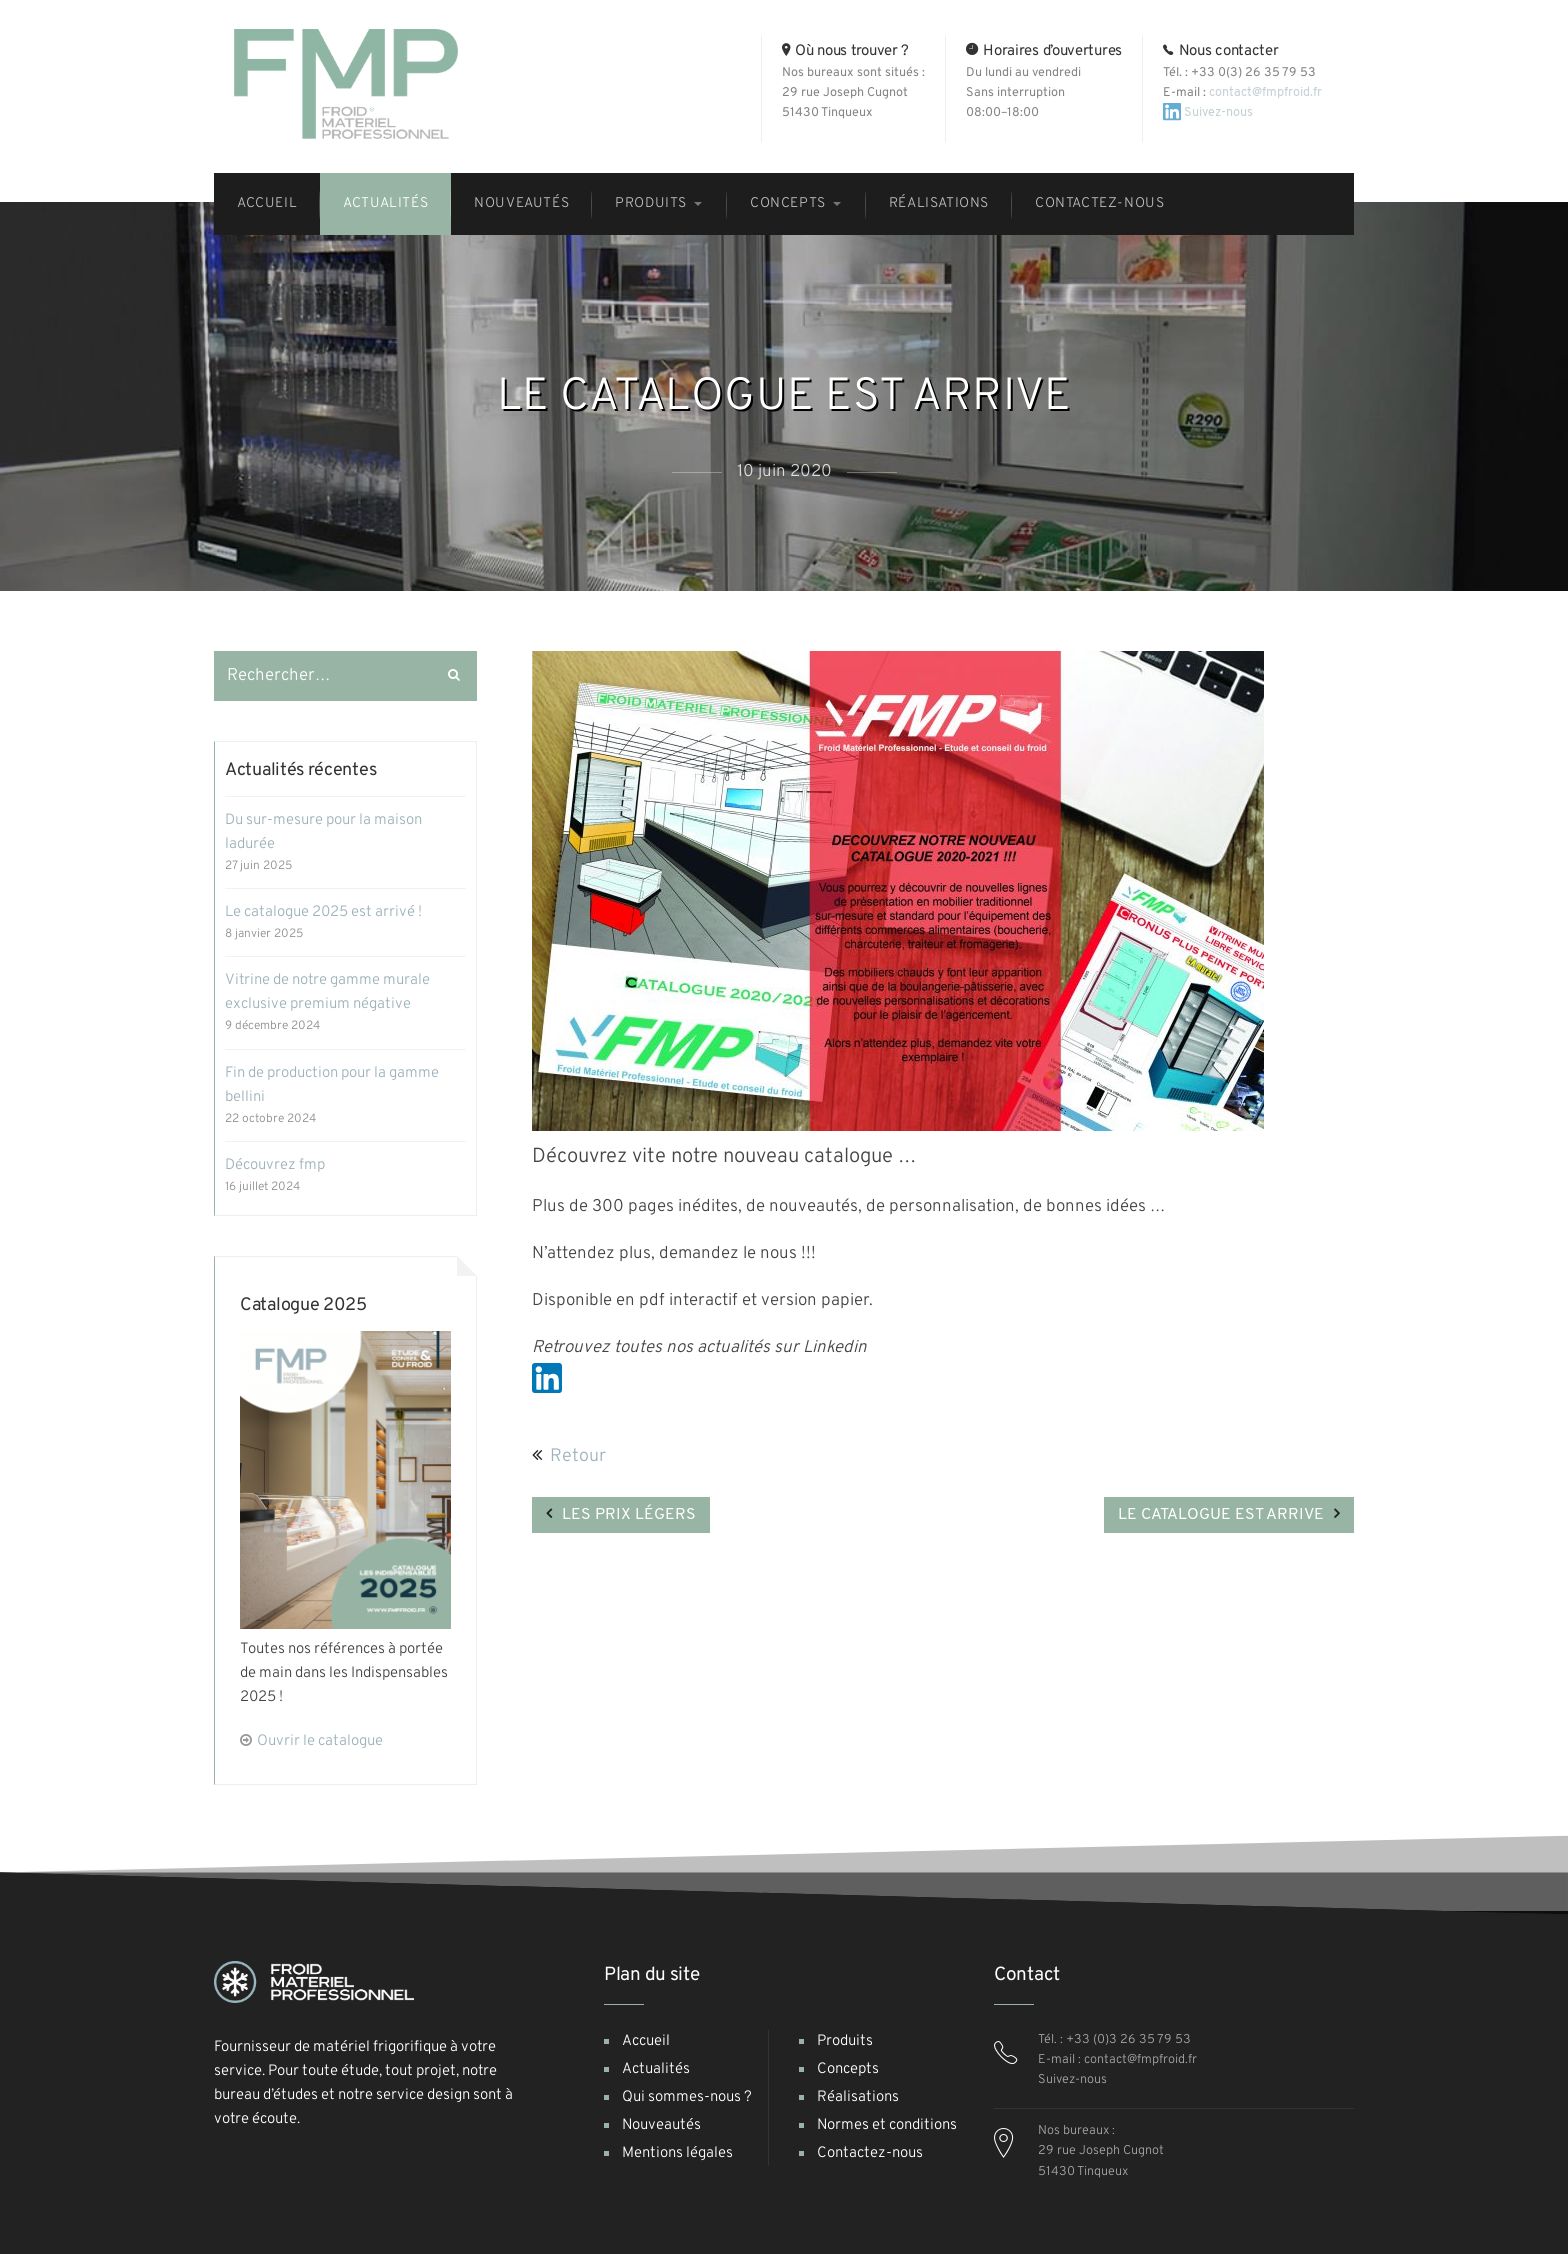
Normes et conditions (887, 2125)
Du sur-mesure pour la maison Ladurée (323, 832)
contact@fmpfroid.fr (1265, 92)
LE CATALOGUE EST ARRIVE (1221, 1515)
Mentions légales (677, 2153)
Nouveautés (661, 2125)
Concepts (848, 2069)
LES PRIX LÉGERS (629, 1515)
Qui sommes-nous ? (687, 2097)
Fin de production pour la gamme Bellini (332, 1085)
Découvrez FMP (275, 1165)
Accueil (646, 2041)
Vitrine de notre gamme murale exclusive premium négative (327, 992)
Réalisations (858, 2097)
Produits (845, 2041)
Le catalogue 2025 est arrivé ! (323, 912)
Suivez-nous (1208, 112)
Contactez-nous (870, 2153)
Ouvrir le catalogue (320, 1741)
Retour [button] (569, 1456)
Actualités (656, 2069)
